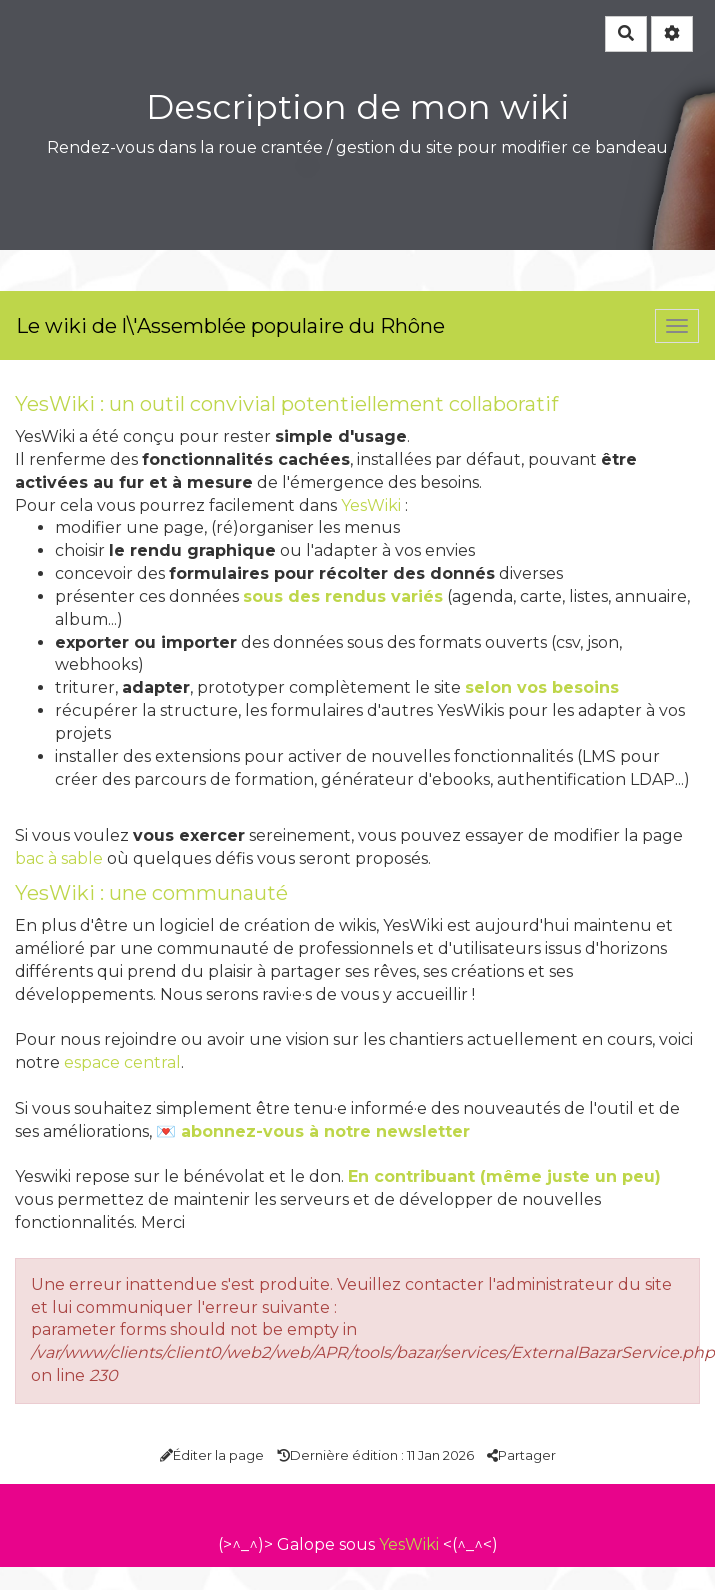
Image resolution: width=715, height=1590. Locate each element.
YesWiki (371, 505)
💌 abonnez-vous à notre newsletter (313, 1131)
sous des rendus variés (343, 596)
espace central (122, 1062)
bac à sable (59, 858)
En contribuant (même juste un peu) (504, 1176)
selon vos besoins (542, 687)
